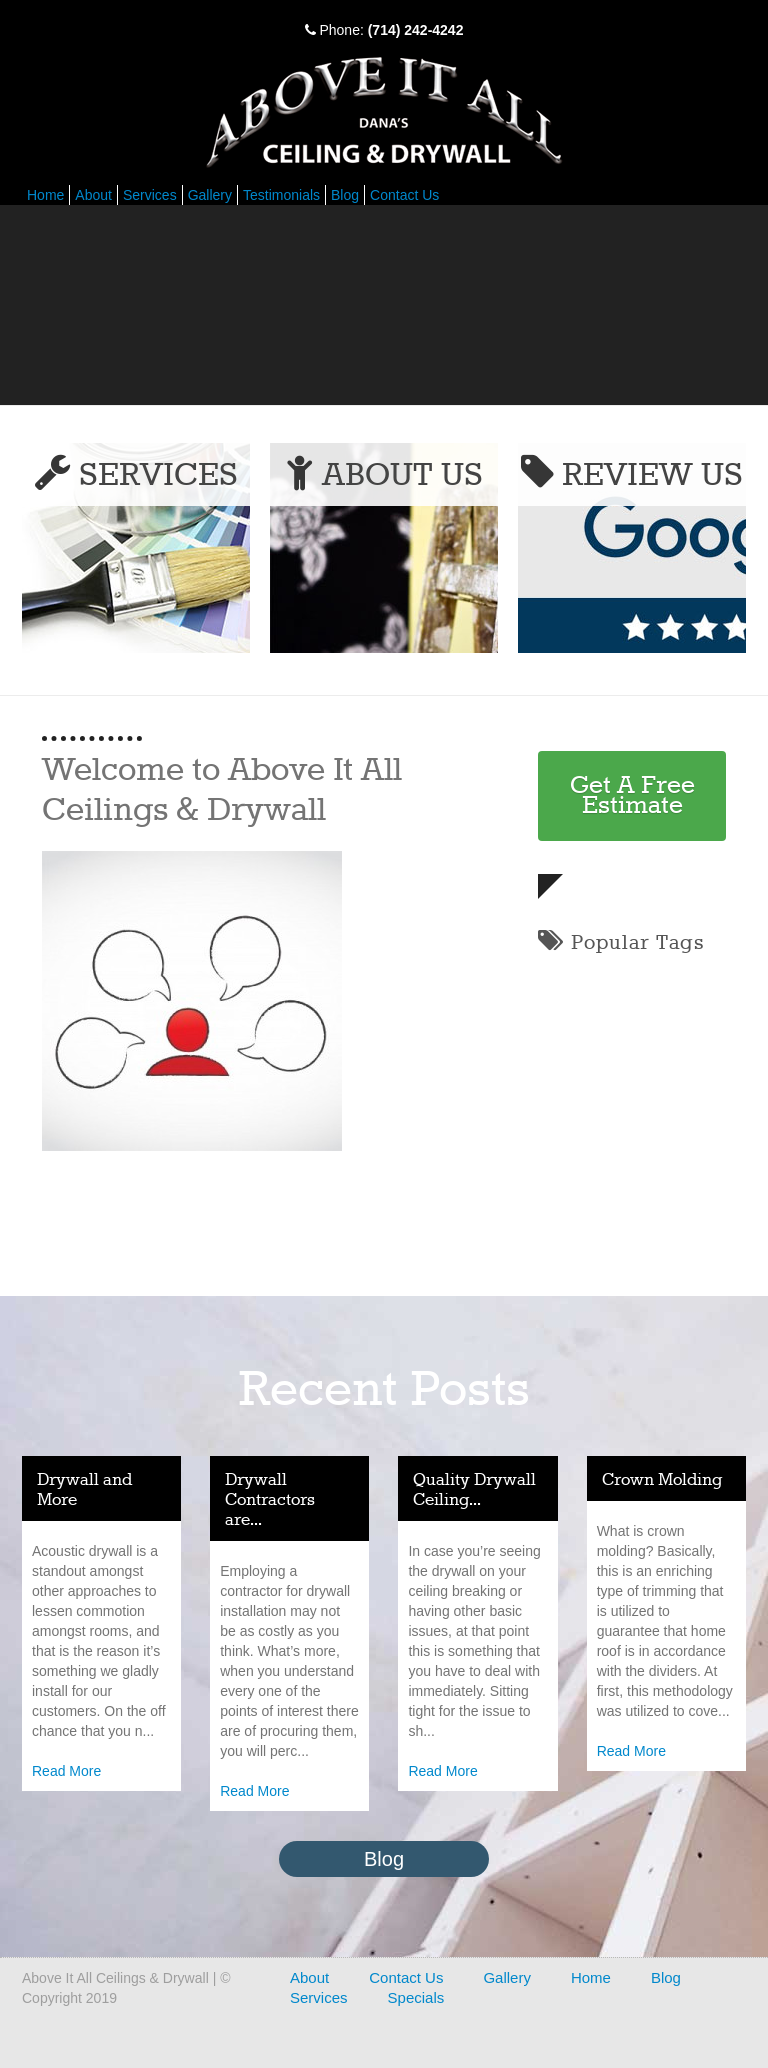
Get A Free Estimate (632, 796)
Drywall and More (84, 1490)
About (93, 195)
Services (150, 195)
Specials (416, 1997)
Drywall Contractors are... (270, 1500)
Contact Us (404, 195)
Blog (345, 195)
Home (45, 195)
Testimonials (281, 195)
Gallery (210, 195)
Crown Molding (662, 1480)
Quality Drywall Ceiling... (474, 1490)
